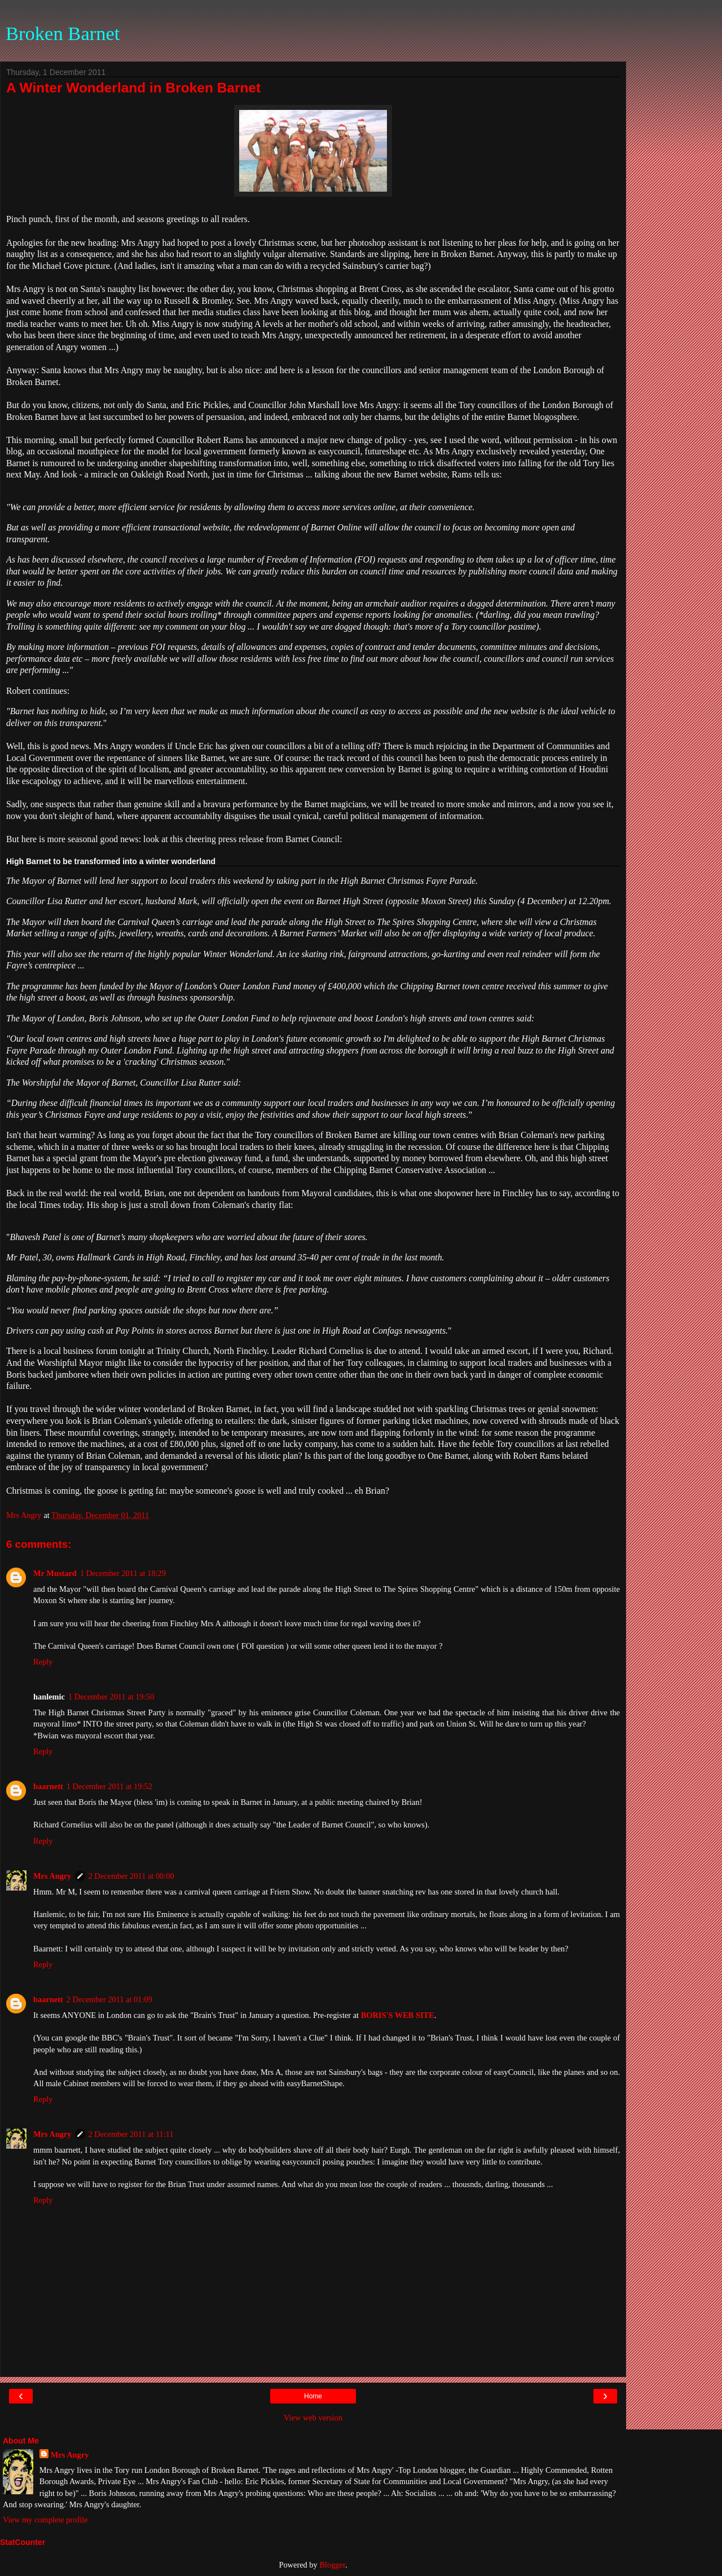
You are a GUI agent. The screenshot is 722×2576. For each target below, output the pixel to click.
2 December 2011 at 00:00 (131, 1875)
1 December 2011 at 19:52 (109, 1786)
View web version (313, 2417)
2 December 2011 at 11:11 (131, 2134)
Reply (42, 1661)
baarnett (48, 1786)
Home (313, 2396)
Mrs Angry (52, 1875)
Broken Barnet (63, 33)
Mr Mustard (55, 1573)
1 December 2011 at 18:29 (123, 1573)
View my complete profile (45, 2519)
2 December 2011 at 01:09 (109, 1999)
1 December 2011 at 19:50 (111, 1696)
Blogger (332, 2564)
